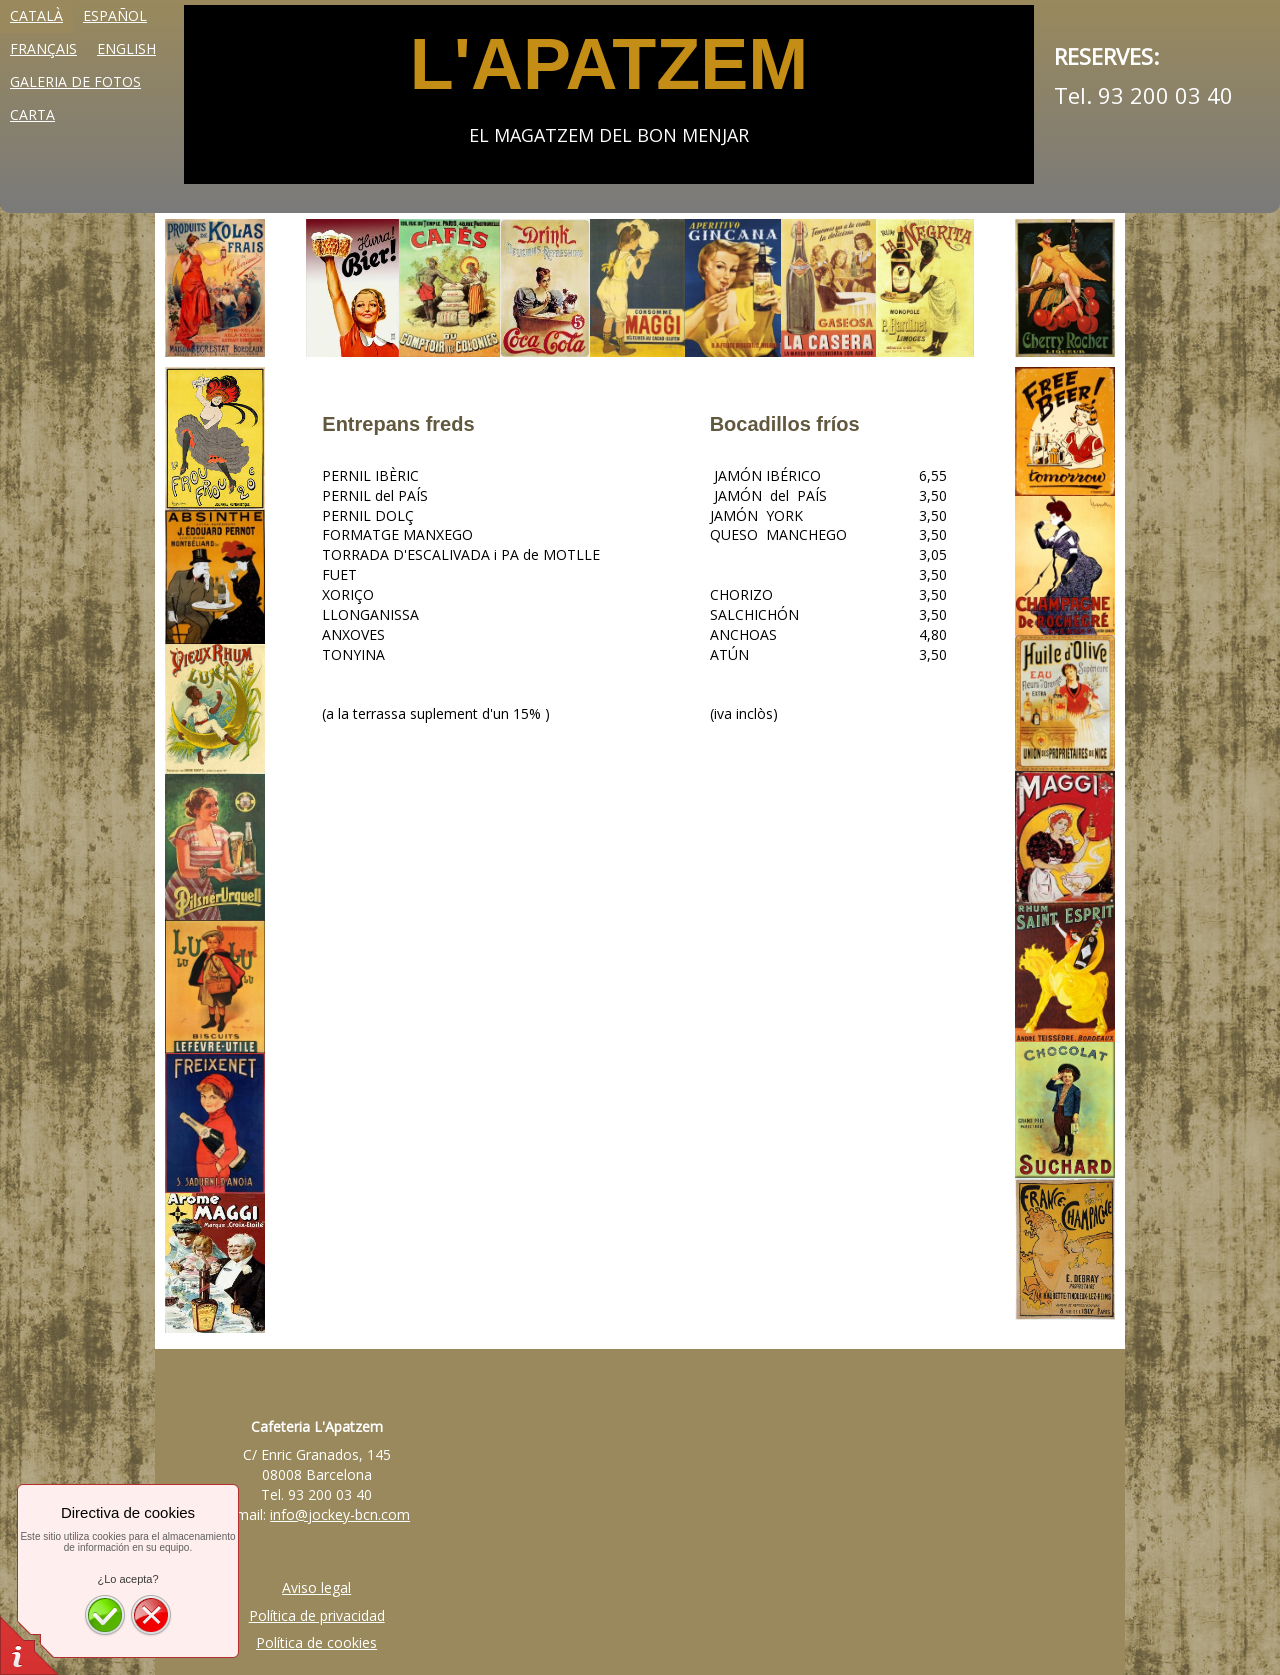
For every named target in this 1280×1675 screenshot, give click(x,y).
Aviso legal (316, 1587)
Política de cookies (316, 1642)
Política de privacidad (317, 1615)
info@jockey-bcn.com (340, 1514)
